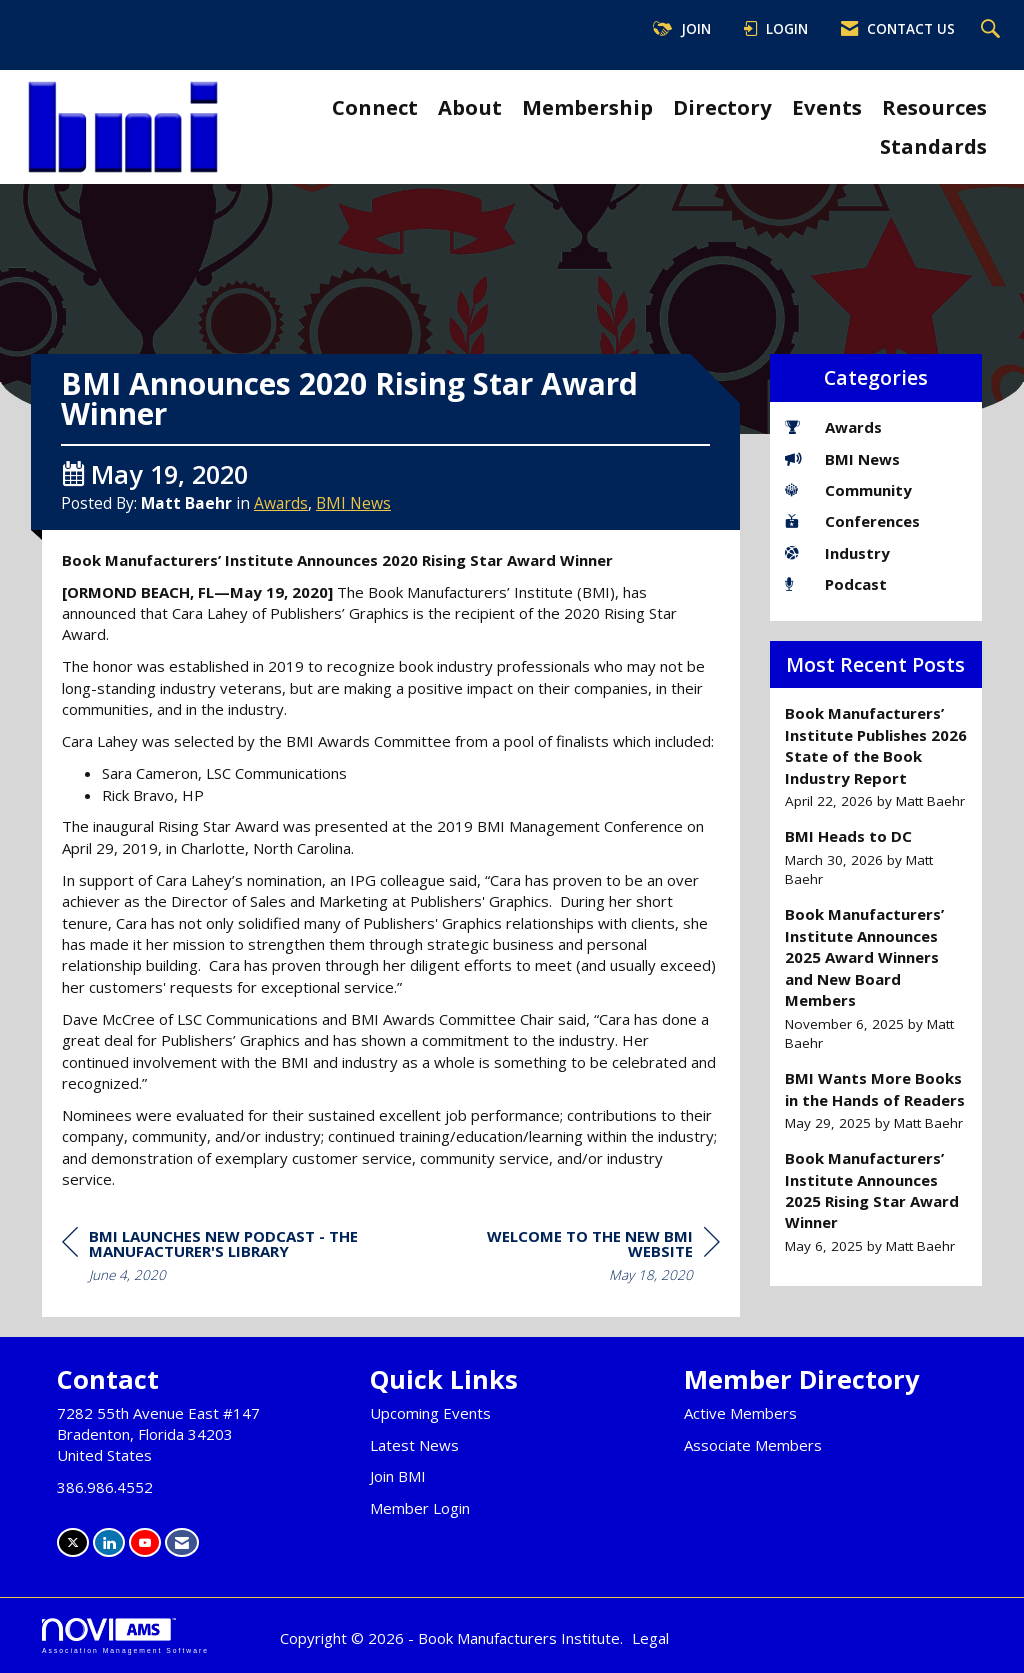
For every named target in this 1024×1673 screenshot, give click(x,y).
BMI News (353, 503)
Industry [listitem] (837, 553)
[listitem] (876, 757)
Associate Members (753, 1445)
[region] (570, 1258)
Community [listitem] (848, 490)
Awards (281, 503)
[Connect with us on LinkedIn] (109, 1542)
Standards (933, 146)
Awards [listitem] (833, 427)
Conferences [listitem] (852, 521)
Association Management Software (125, 1636)
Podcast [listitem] (836, 584)
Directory (722, 107)
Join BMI (398, 1476)
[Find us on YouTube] (145, 1542)
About (470, 107)
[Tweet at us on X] (73, 1542)
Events (827, 107)
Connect (375, 107)
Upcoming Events (430, 1413)
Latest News (414, 1445)
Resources (934, 107)
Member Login (420, 1508)
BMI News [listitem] (842, 459)
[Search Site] (993, 30)
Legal (650, 1638)
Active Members (740, 1413)
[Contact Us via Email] (182, 1542)
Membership (587, 107)
